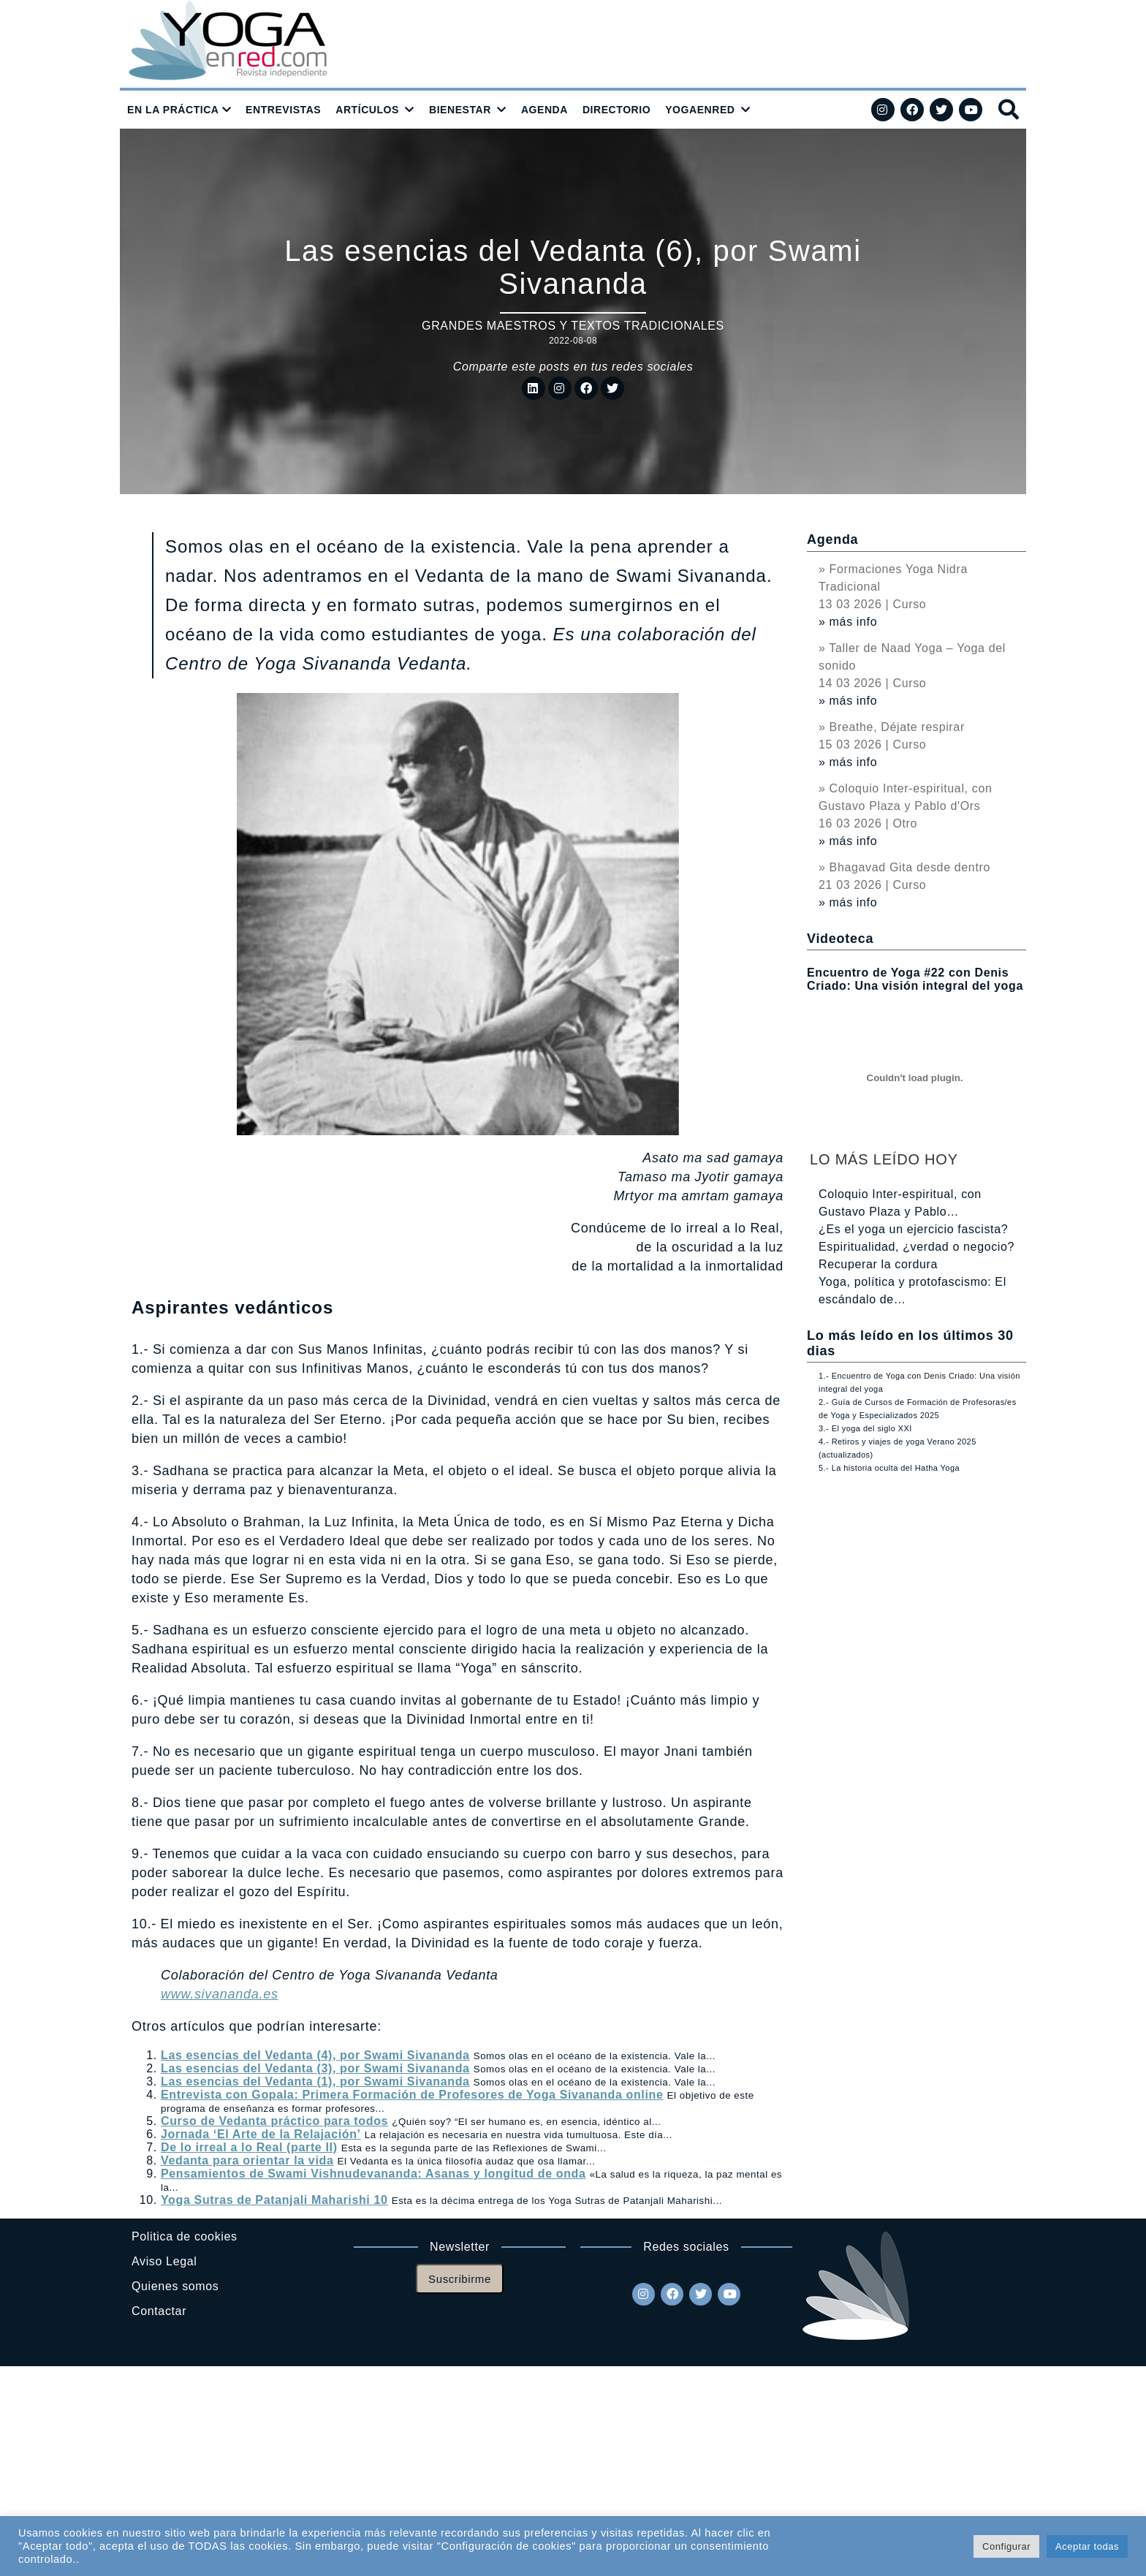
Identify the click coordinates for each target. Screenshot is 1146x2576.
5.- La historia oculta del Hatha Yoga (889, 1467)
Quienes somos (175, 2286)
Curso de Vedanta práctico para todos (274, 2121)
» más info (848, 621)
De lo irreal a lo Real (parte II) (249, 2147)
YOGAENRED (700, 109)
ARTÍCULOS (367, 109)
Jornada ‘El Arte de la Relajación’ (261, 2134)
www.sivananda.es (219, 1994)
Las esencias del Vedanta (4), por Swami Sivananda (315, 2055)
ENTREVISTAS (283, 109)
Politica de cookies (185, 2236)
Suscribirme (459, 2279)
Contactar (159, 2311)
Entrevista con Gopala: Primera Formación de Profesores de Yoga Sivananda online (412, 2094)
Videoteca (840, 938)
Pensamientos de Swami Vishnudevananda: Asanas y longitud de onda (373, 2173)
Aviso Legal (164, 2261)
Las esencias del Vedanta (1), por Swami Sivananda (315, 2081)
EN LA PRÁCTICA (173, 109)
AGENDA (544, 109)
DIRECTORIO (616, 109)
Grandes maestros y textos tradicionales (573, 325)
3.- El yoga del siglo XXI (865, 1428)
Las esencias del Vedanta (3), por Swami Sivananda (315, 2068)
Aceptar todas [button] (1087, 2546)
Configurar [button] (1006, 2546)
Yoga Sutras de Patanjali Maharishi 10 (274, 2200)
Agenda (832, 539)
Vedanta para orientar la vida (247, 2160)
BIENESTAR (460, 109)
